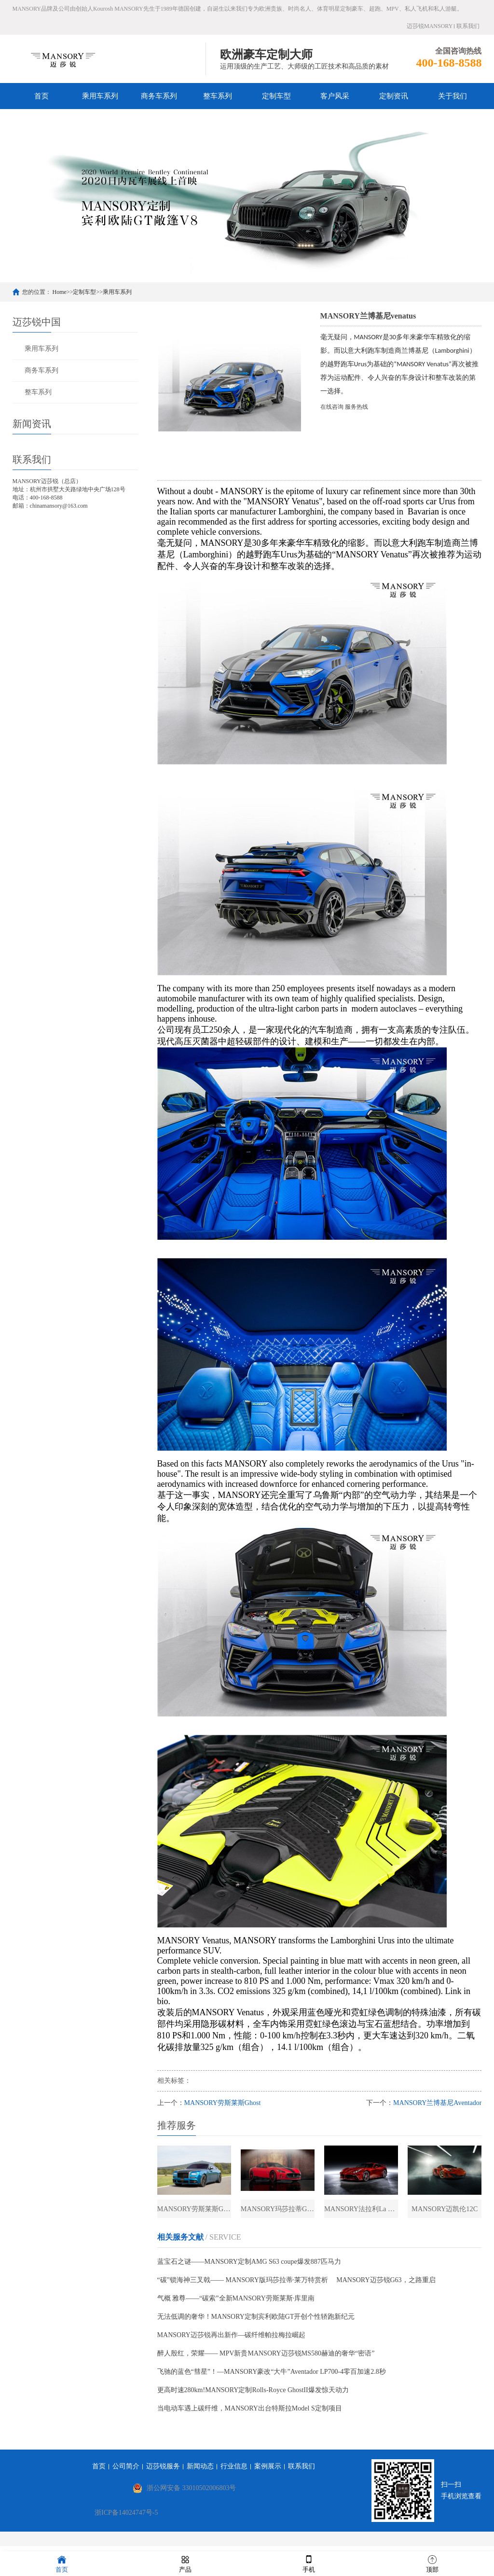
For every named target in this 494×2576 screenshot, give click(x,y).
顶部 (432, 2563)
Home (60, 292)
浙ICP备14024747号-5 (126, 2518)
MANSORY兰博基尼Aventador (437, 2102)
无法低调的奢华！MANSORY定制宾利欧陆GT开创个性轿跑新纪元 (256, 2322)
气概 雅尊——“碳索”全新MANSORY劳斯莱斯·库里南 (236, 2304)
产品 (185, 2563)
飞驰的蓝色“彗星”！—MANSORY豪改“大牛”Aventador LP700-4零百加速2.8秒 (271, 2377)
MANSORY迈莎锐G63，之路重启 (385, 2285)
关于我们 (452, 96)
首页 (41, 96)
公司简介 (125, 2472)
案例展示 (267, 2472)
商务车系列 (159, 96)
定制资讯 (393, 96)
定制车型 (276, 96)
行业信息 (233, 2472)
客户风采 (334, 96)
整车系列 (217, 96)
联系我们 (468, 26)
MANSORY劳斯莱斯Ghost (222, 2102)
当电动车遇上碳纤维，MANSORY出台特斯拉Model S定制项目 (249, 2414)
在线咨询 (331, 406)
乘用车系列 (100, 96)
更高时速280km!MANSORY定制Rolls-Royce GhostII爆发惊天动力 (253, 2395)
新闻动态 (200, 2472)
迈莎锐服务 (163, 2472)
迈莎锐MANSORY (430, 26)
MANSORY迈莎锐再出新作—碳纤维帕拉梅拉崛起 (231, 2340)
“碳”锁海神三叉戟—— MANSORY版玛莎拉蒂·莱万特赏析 (243, 2285)
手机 (308, 2563)
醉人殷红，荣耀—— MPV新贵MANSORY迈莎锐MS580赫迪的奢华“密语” (266, 2359)
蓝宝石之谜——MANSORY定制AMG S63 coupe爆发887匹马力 (249, 2267)
